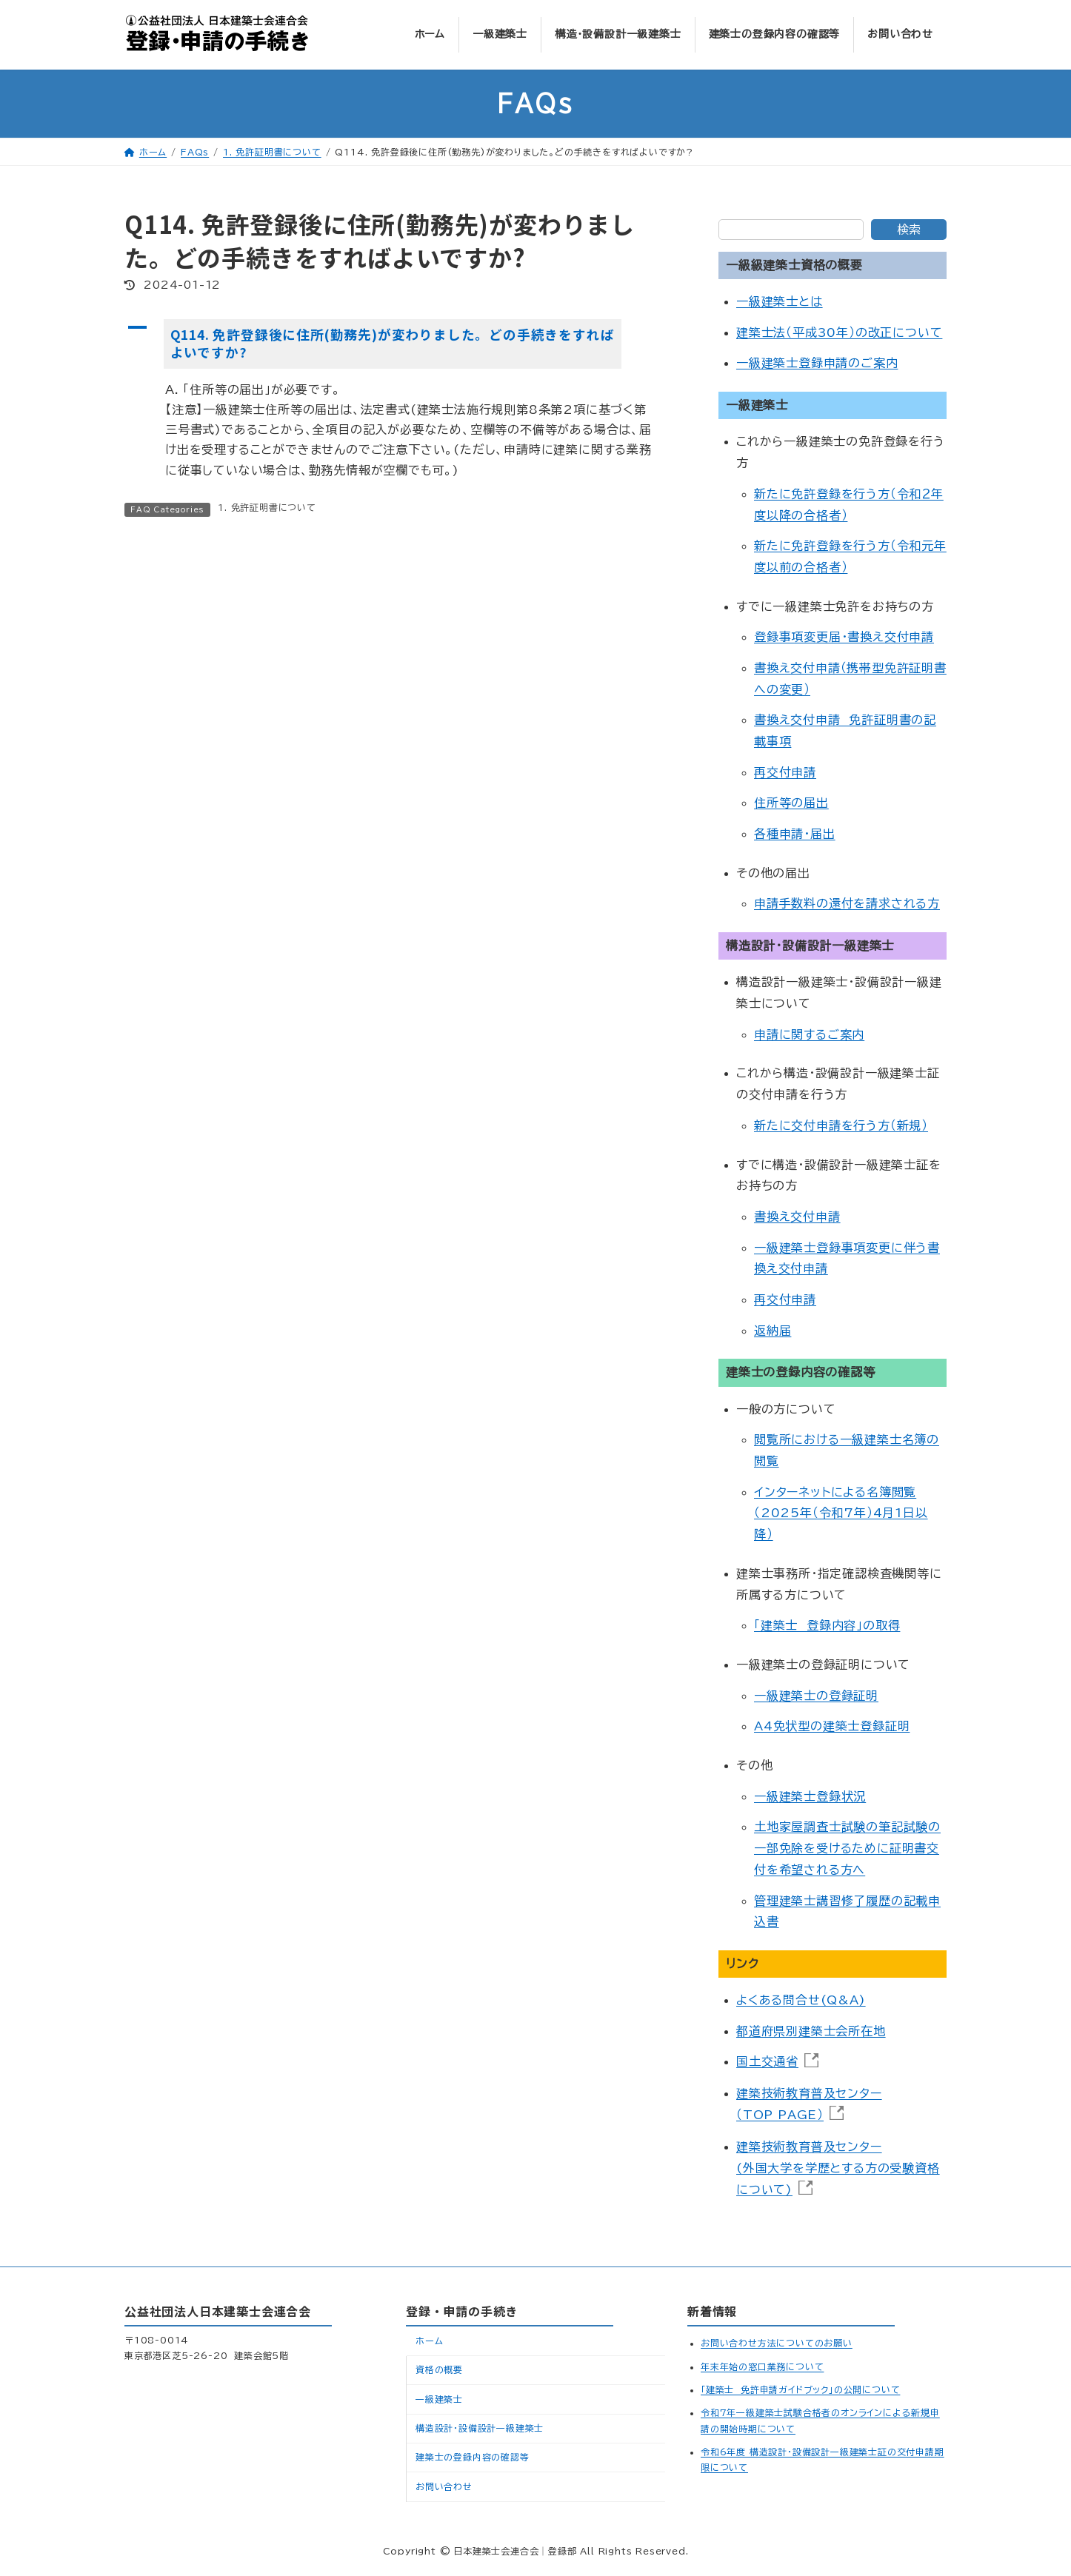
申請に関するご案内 (809, 1034)
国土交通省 (767, 2062)
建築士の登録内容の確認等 (473, 2456)
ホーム (429, 2340)
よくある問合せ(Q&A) (801, 2001)
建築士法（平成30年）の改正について (839, 332)
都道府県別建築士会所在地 (811, 2031)
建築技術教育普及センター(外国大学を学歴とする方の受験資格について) (838, 2168)
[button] (398, 343)
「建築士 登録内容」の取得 (827, 1626)
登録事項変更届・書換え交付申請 (844, 637)
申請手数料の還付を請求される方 (847, 904)
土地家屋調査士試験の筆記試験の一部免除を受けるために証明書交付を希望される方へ (847, 1848)
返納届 (772, 1330)
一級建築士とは (779, 302)
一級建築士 (439, 2399)
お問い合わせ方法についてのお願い (777, 2342)
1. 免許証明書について (267, 507)
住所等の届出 (791, 803)
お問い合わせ (444, 2486)
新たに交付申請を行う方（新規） (841, 1125)
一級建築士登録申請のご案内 (817, 363)
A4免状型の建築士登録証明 (832, 1727)
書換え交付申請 (797, 1216)
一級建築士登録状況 (810, 1796)
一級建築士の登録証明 (816, 1696)
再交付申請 (785, 772)
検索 (909, 229)
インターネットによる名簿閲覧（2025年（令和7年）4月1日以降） (841, 1513)
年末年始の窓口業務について (762, 2366)
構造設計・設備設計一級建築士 (480, 2427)
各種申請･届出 (794, 834)
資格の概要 (439, 2369)
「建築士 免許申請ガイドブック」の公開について (800, 2389)
